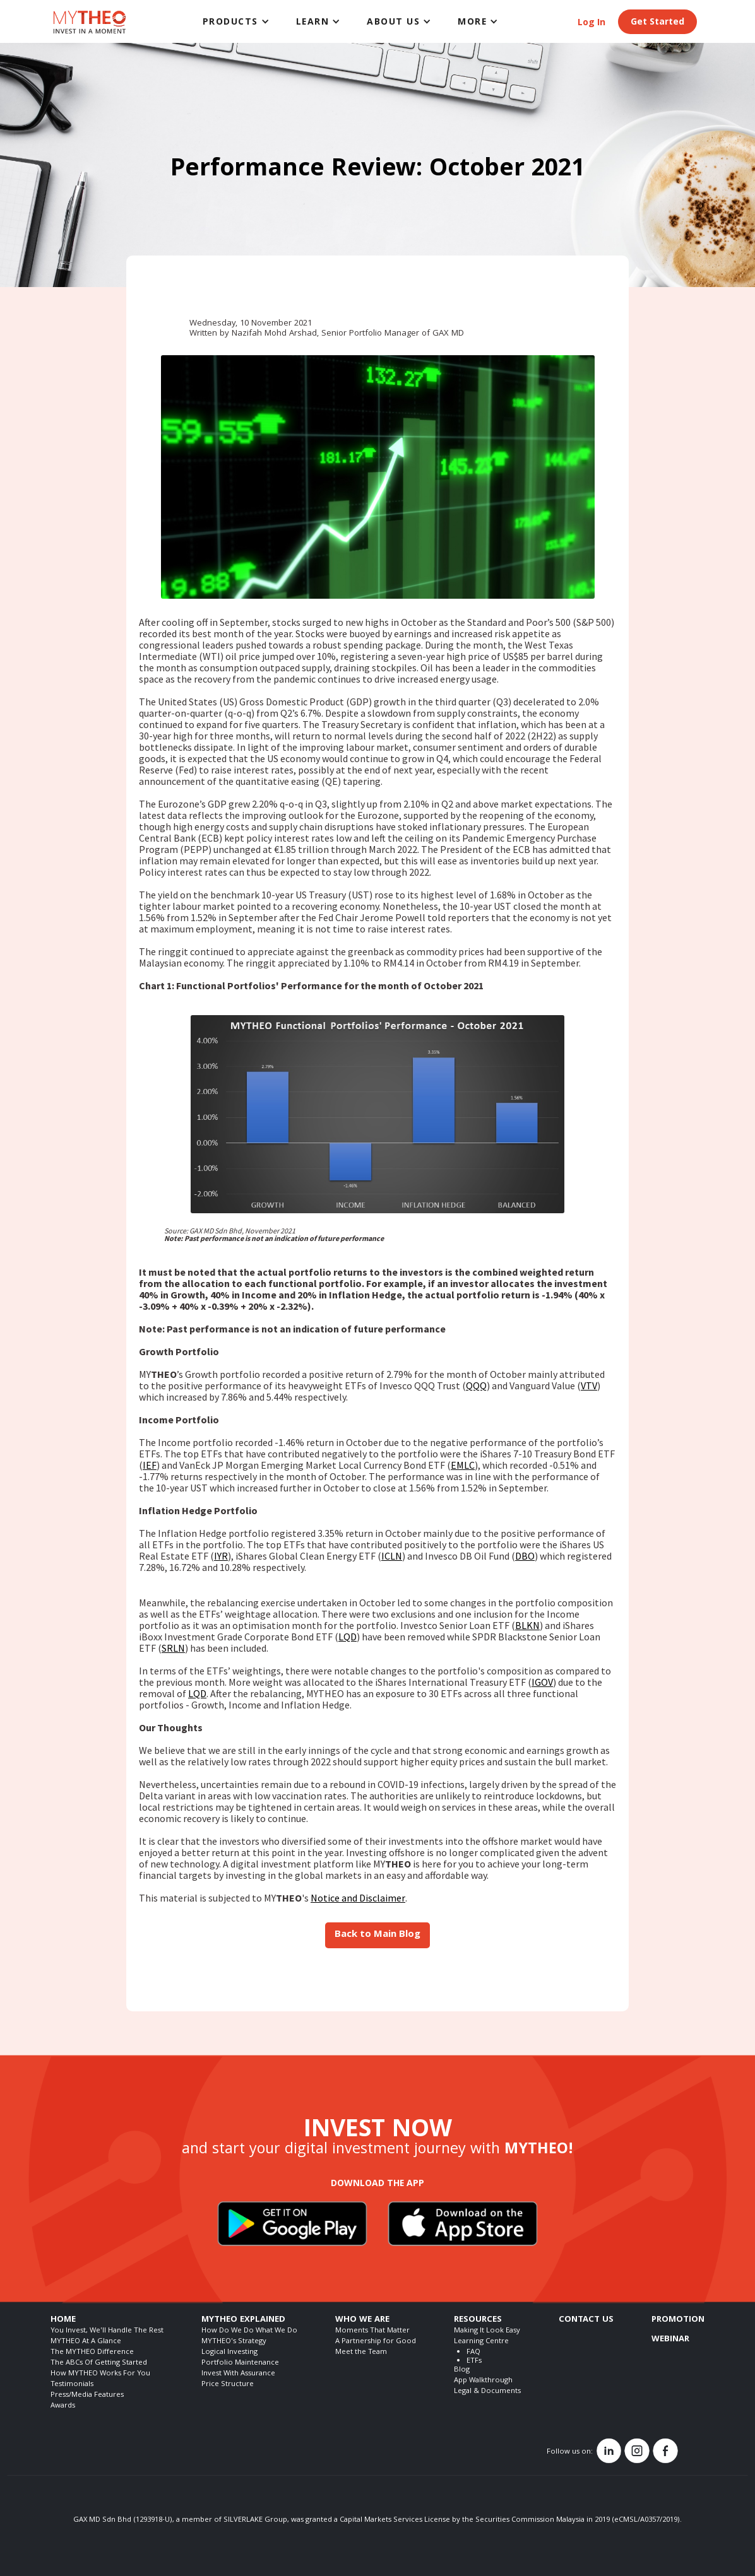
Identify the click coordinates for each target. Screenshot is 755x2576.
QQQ (476, 1385)
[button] (236, 21)
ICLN (391, 1555)
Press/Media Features (87, 2395)
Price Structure (227, 2384)
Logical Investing (229, 2352)
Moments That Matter (372, 2331)
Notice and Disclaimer (358, 1897)
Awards (63, 2406)
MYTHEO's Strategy (233, 2341)
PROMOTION (677, 2320)
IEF (150, 1465)
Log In (591, 23)
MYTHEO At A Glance (86, 2341)
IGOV (542, 1682)
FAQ (473, 2352)
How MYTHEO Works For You (100, 2373)
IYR (221, 1555)
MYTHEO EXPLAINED (243, 2320)
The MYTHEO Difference (92, 2352)
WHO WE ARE (362, 2320)
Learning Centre (481, 2341)
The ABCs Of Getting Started (99, 2363)
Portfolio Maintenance (240, 2363)
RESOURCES (478, 2320)
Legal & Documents (487, 2391)
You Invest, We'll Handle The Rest (107, 2331)
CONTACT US (586, 2320)
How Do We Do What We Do (249, 2331)
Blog (462, 2370)
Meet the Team (361, 2352)
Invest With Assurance (238, 2373)
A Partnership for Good (375, 2341)
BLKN (527, 1625)
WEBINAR (670, 2339)
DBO (525, 1555)
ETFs (474, 2361)
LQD (347, 1636)
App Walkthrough (483, 2380)
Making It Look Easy (487, 2331)
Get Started (657, 22)
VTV (589, 1385)
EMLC (463, 1465)
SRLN (173, 1648)
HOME (63, 2320)
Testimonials (72, 2384)
